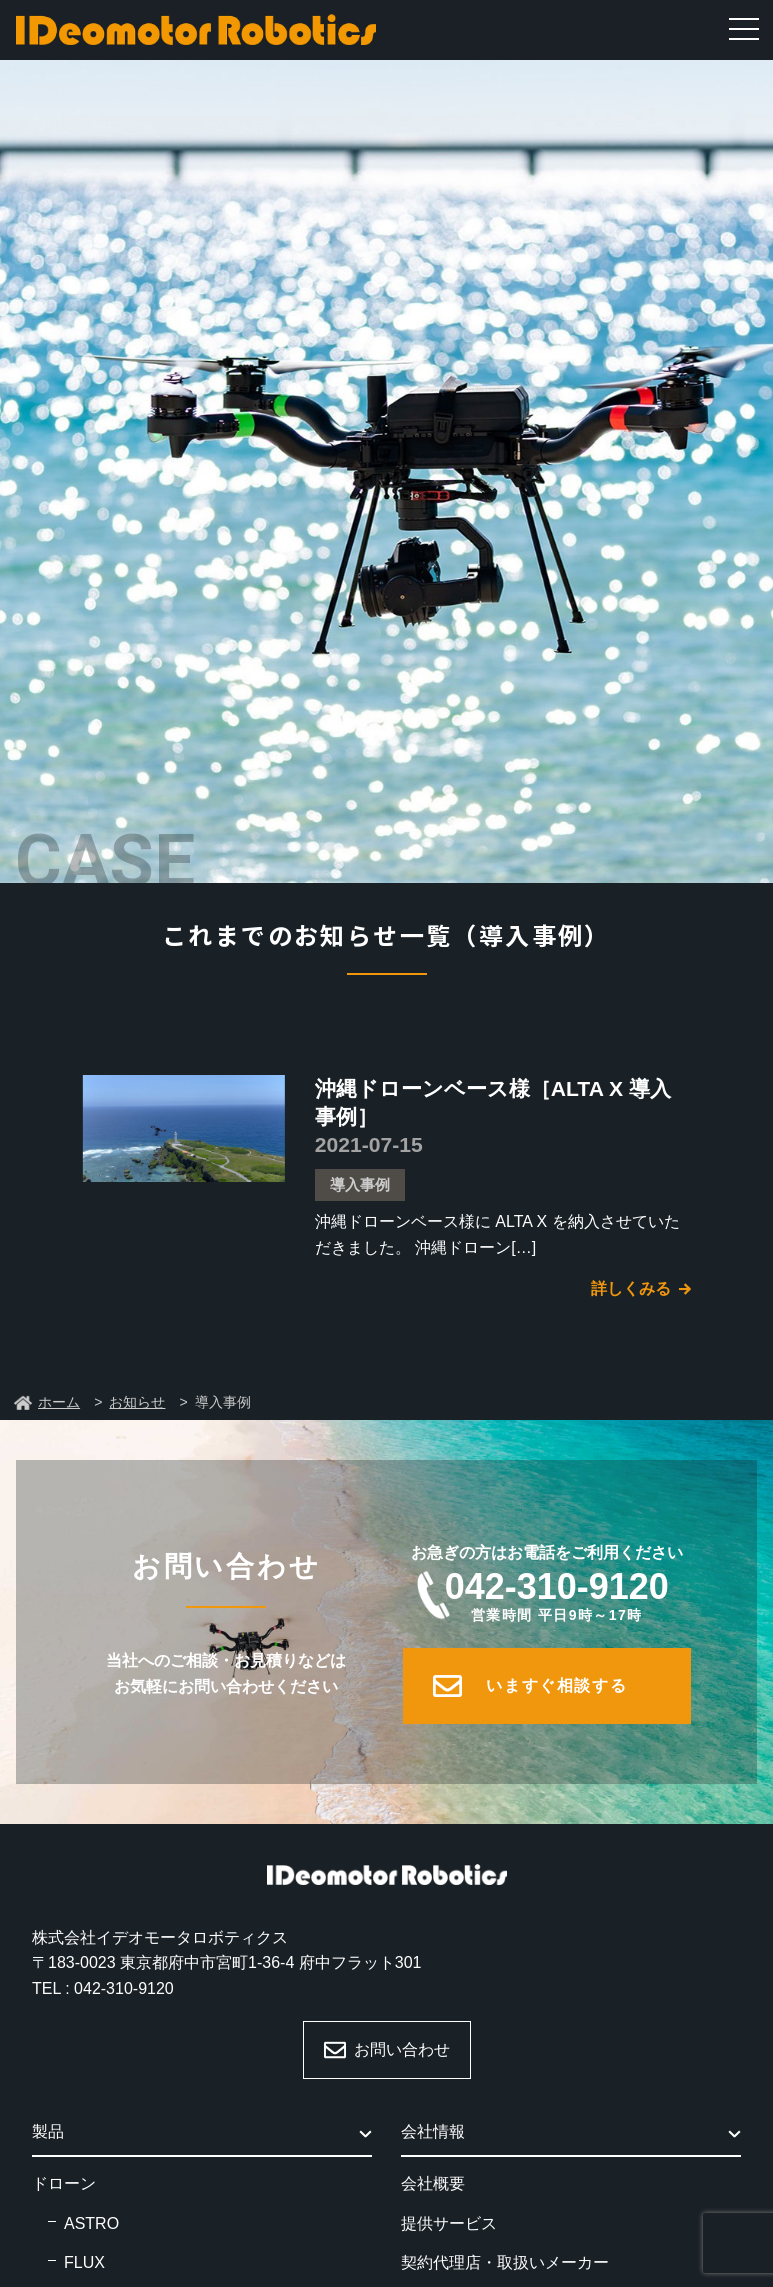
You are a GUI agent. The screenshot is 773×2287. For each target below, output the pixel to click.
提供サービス (449, 2223)
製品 (48, 2131)
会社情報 (433, 2131)
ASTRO (91, 2223)
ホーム (59, 1402)
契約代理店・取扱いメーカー (505, 2262)
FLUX (84, 2262)
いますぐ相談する (556, 1685)
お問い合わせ (402, 2049)
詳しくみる (631, 1288)
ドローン (64, 2183)
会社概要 (433, 2183)
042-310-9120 (557, 1594)
